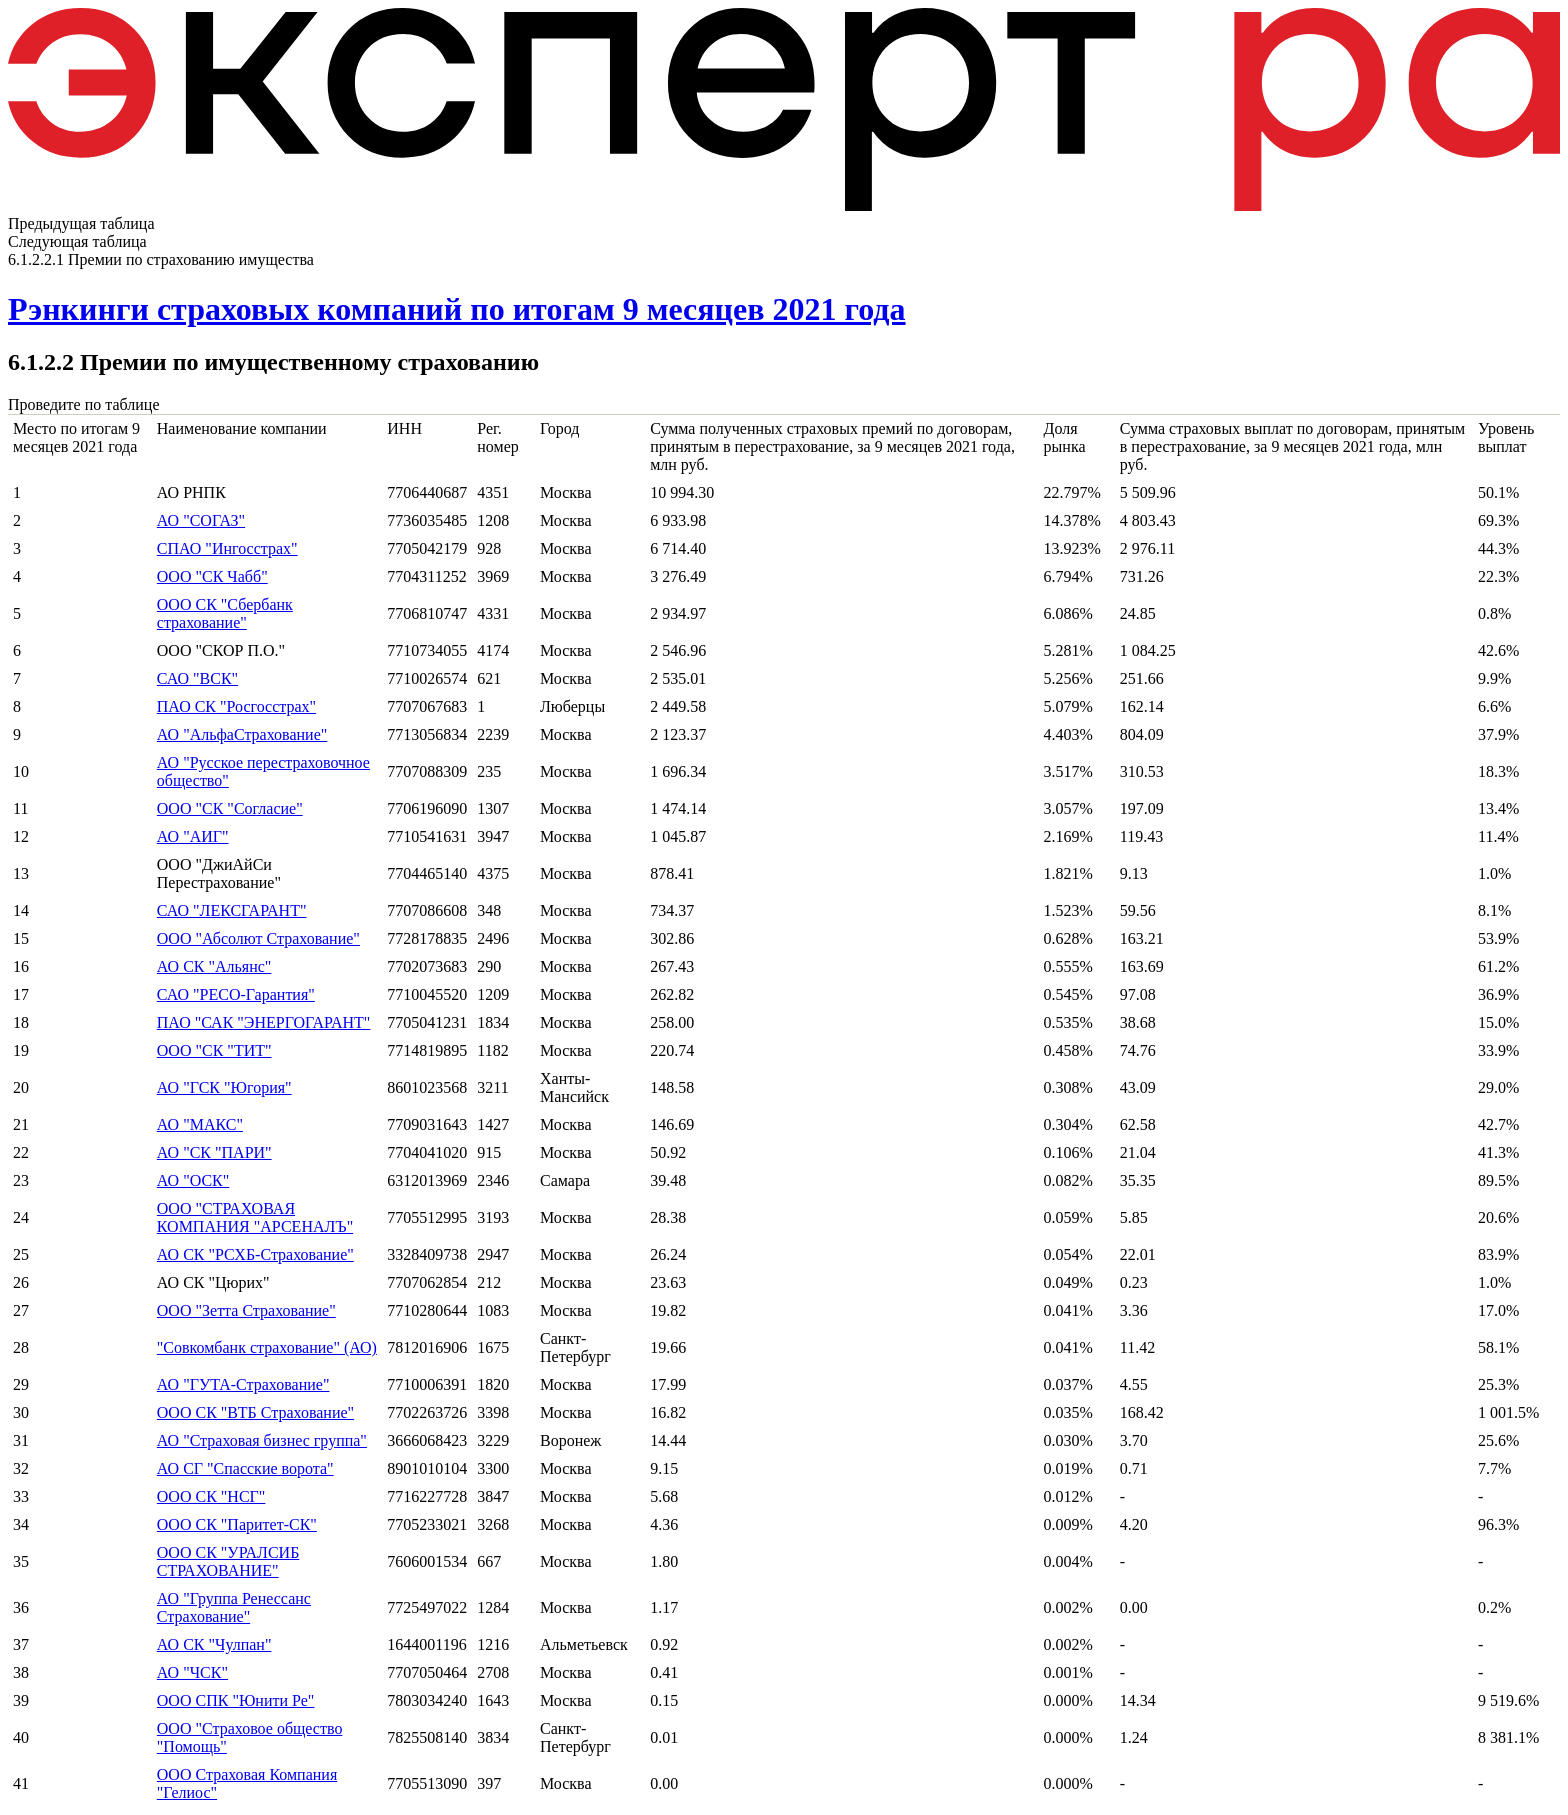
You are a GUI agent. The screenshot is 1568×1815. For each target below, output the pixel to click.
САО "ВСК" (197, 678)
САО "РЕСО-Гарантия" (236, 994)
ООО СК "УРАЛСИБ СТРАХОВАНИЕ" (228, 1561)
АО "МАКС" (200, 1124)
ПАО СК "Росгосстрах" (236, 706)
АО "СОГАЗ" (201, 520)
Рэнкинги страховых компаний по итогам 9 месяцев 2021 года (457, 309)
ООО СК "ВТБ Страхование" (255, 1412)
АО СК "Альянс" (214, 966)
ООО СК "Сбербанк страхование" (225, 613)
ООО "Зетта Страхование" (246, 1310)
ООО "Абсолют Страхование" (258, 938)
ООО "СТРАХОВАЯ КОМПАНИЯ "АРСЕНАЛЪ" (255, 1217)
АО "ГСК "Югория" (224, 1087)
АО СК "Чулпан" (214, 1644)
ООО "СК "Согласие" (230, 808)
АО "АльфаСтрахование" (242, 734)
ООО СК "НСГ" (211, 1496)
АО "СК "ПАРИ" (214, 1152)
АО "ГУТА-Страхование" (243, 1384)
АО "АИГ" (193, 836)
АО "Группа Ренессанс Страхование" (234, 1607)
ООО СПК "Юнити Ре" (236, 1700)
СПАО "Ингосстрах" (227, 548)
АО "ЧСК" (192, 1672)
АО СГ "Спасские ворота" (245, 1468)
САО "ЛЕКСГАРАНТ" (232, 910)
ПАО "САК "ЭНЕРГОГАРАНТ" (264, 1022)
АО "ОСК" (193, 1180)
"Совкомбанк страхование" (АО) (267, 1347)
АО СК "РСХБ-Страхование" (255, 1254)
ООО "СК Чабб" (212, 576)
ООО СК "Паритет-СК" (237, 1524)
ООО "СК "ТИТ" (214, 1050)
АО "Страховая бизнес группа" (262, 1440)
